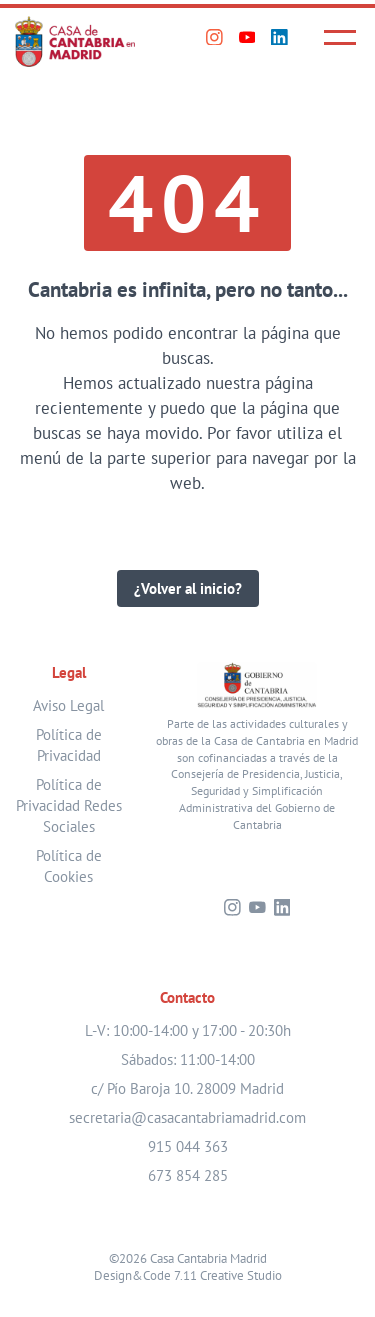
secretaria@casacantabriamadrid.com (187, 1117)
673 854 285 (188, 1175)
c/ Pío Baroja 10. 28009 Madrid (187, 1088)
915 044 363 (188, 1146)
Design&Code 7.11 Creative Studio (188, 1275)
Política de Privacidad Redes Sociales (69, 805)
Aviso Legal (68, 705)
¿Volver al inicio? (188, 588)
